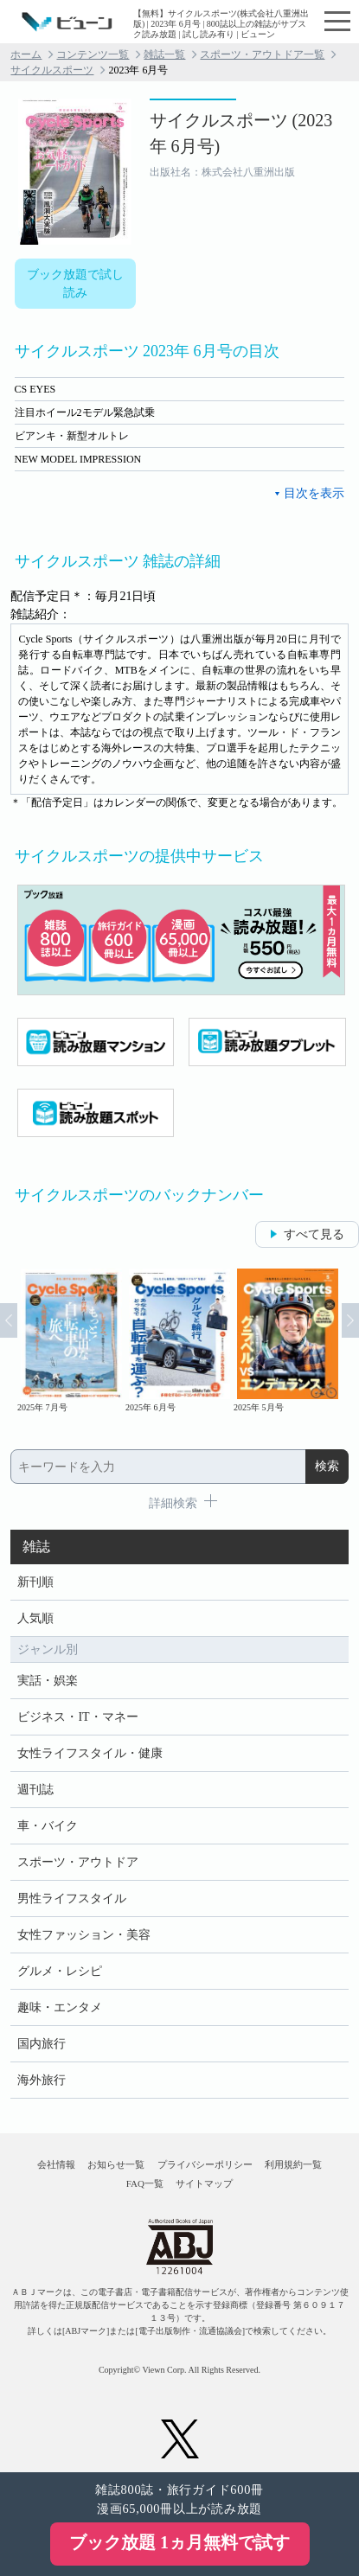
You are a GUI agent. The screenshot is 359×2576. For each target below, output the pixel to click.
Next (350, 1320)
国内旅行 (41, 2043)
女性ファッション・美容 (84, 1934)
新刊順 (35, 1582)
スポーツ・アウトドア (77, 1862)
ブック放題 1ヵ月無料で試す (179, 2542)
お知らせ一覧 (115, 2164)
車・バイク (47, 1825)
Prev (8, 1320)
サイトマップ (204, 2183)
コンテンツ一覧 (92, 54)
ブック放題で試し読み (75, 283)
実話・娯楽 (47, 1680)
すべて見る (314, 1234)
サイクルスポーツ (51, 70)
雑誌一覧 (164, 54)
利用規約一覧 (293, 2164)
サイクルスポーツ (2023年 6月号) (241, 133)
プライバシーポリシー (205, 2164)
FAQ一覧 (144, 2183)
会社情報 (56, 2164)
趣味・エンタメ (59, 2007)
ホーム (26, 54)
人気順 (35, 1618)
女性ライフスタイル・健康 (90, 1753)
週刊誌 (35, 1789)
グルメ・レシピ (59, 1971)
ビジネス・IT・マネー (77, 1716)
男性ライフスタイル (71, 1898)
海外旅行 (41, 2080)
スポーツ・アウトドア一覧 (262, 54)
